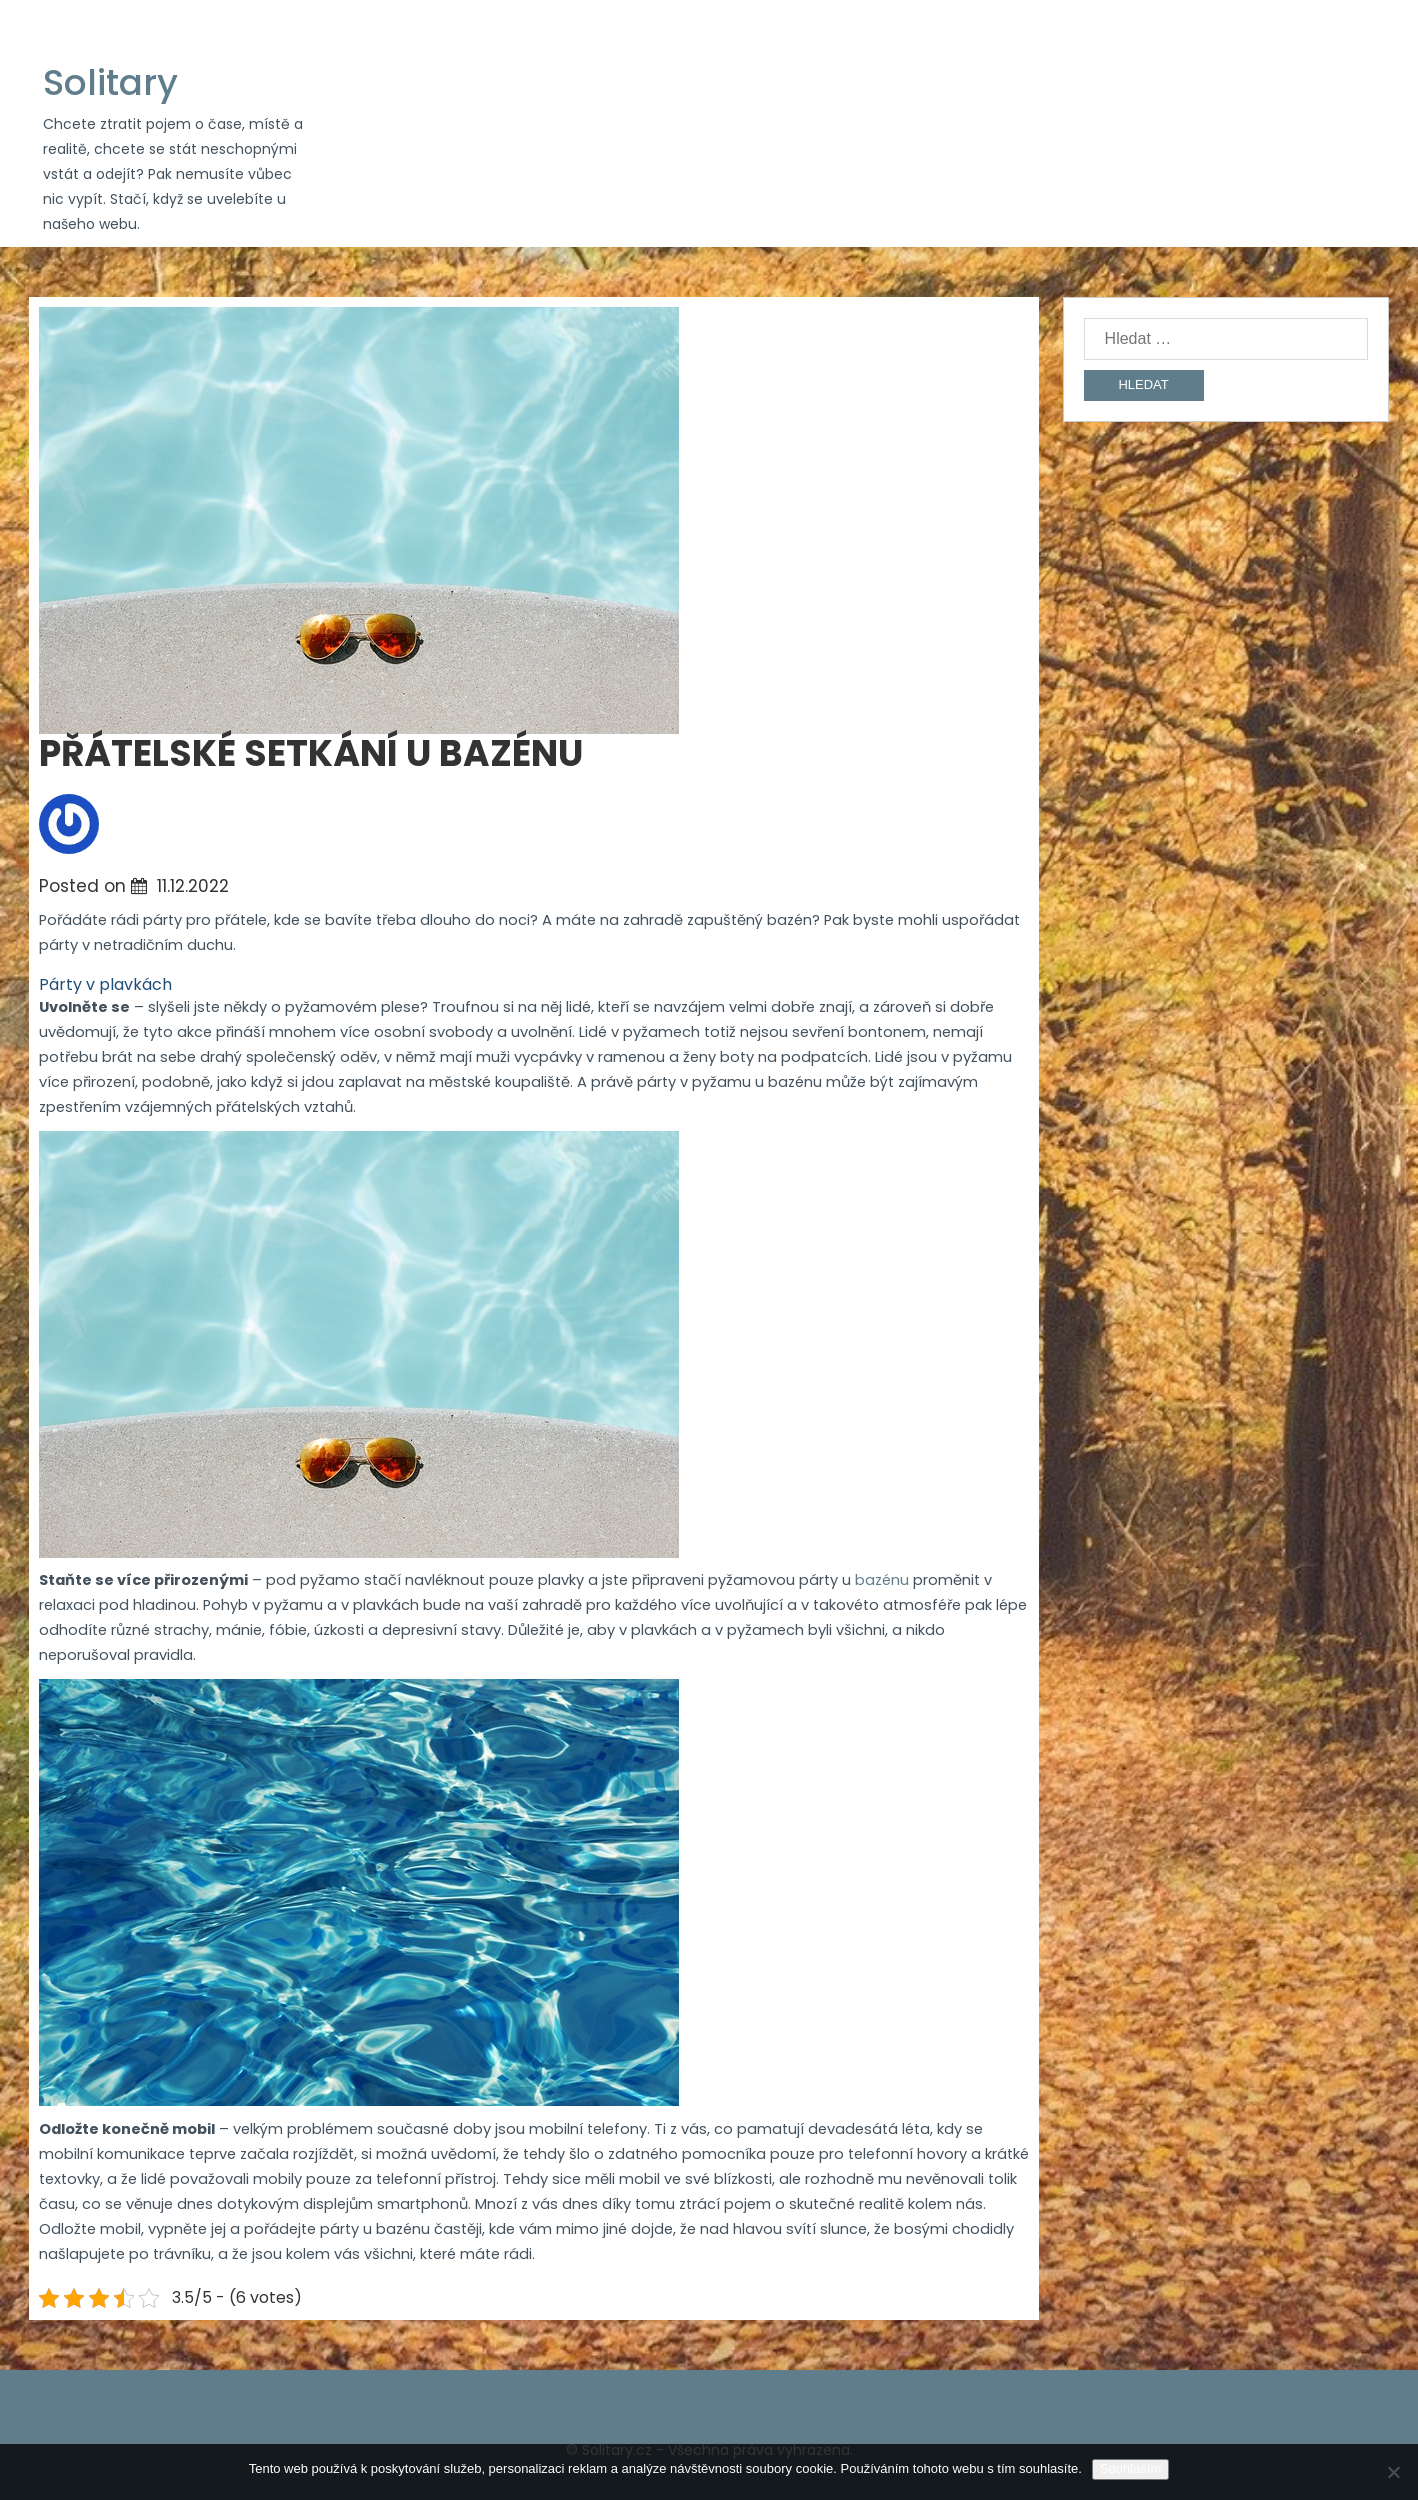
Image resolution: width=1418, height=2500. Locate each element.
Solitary (110, 82)
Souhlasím (1130, 2468)
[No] (1393, 2472)
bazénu (880, 1580)
